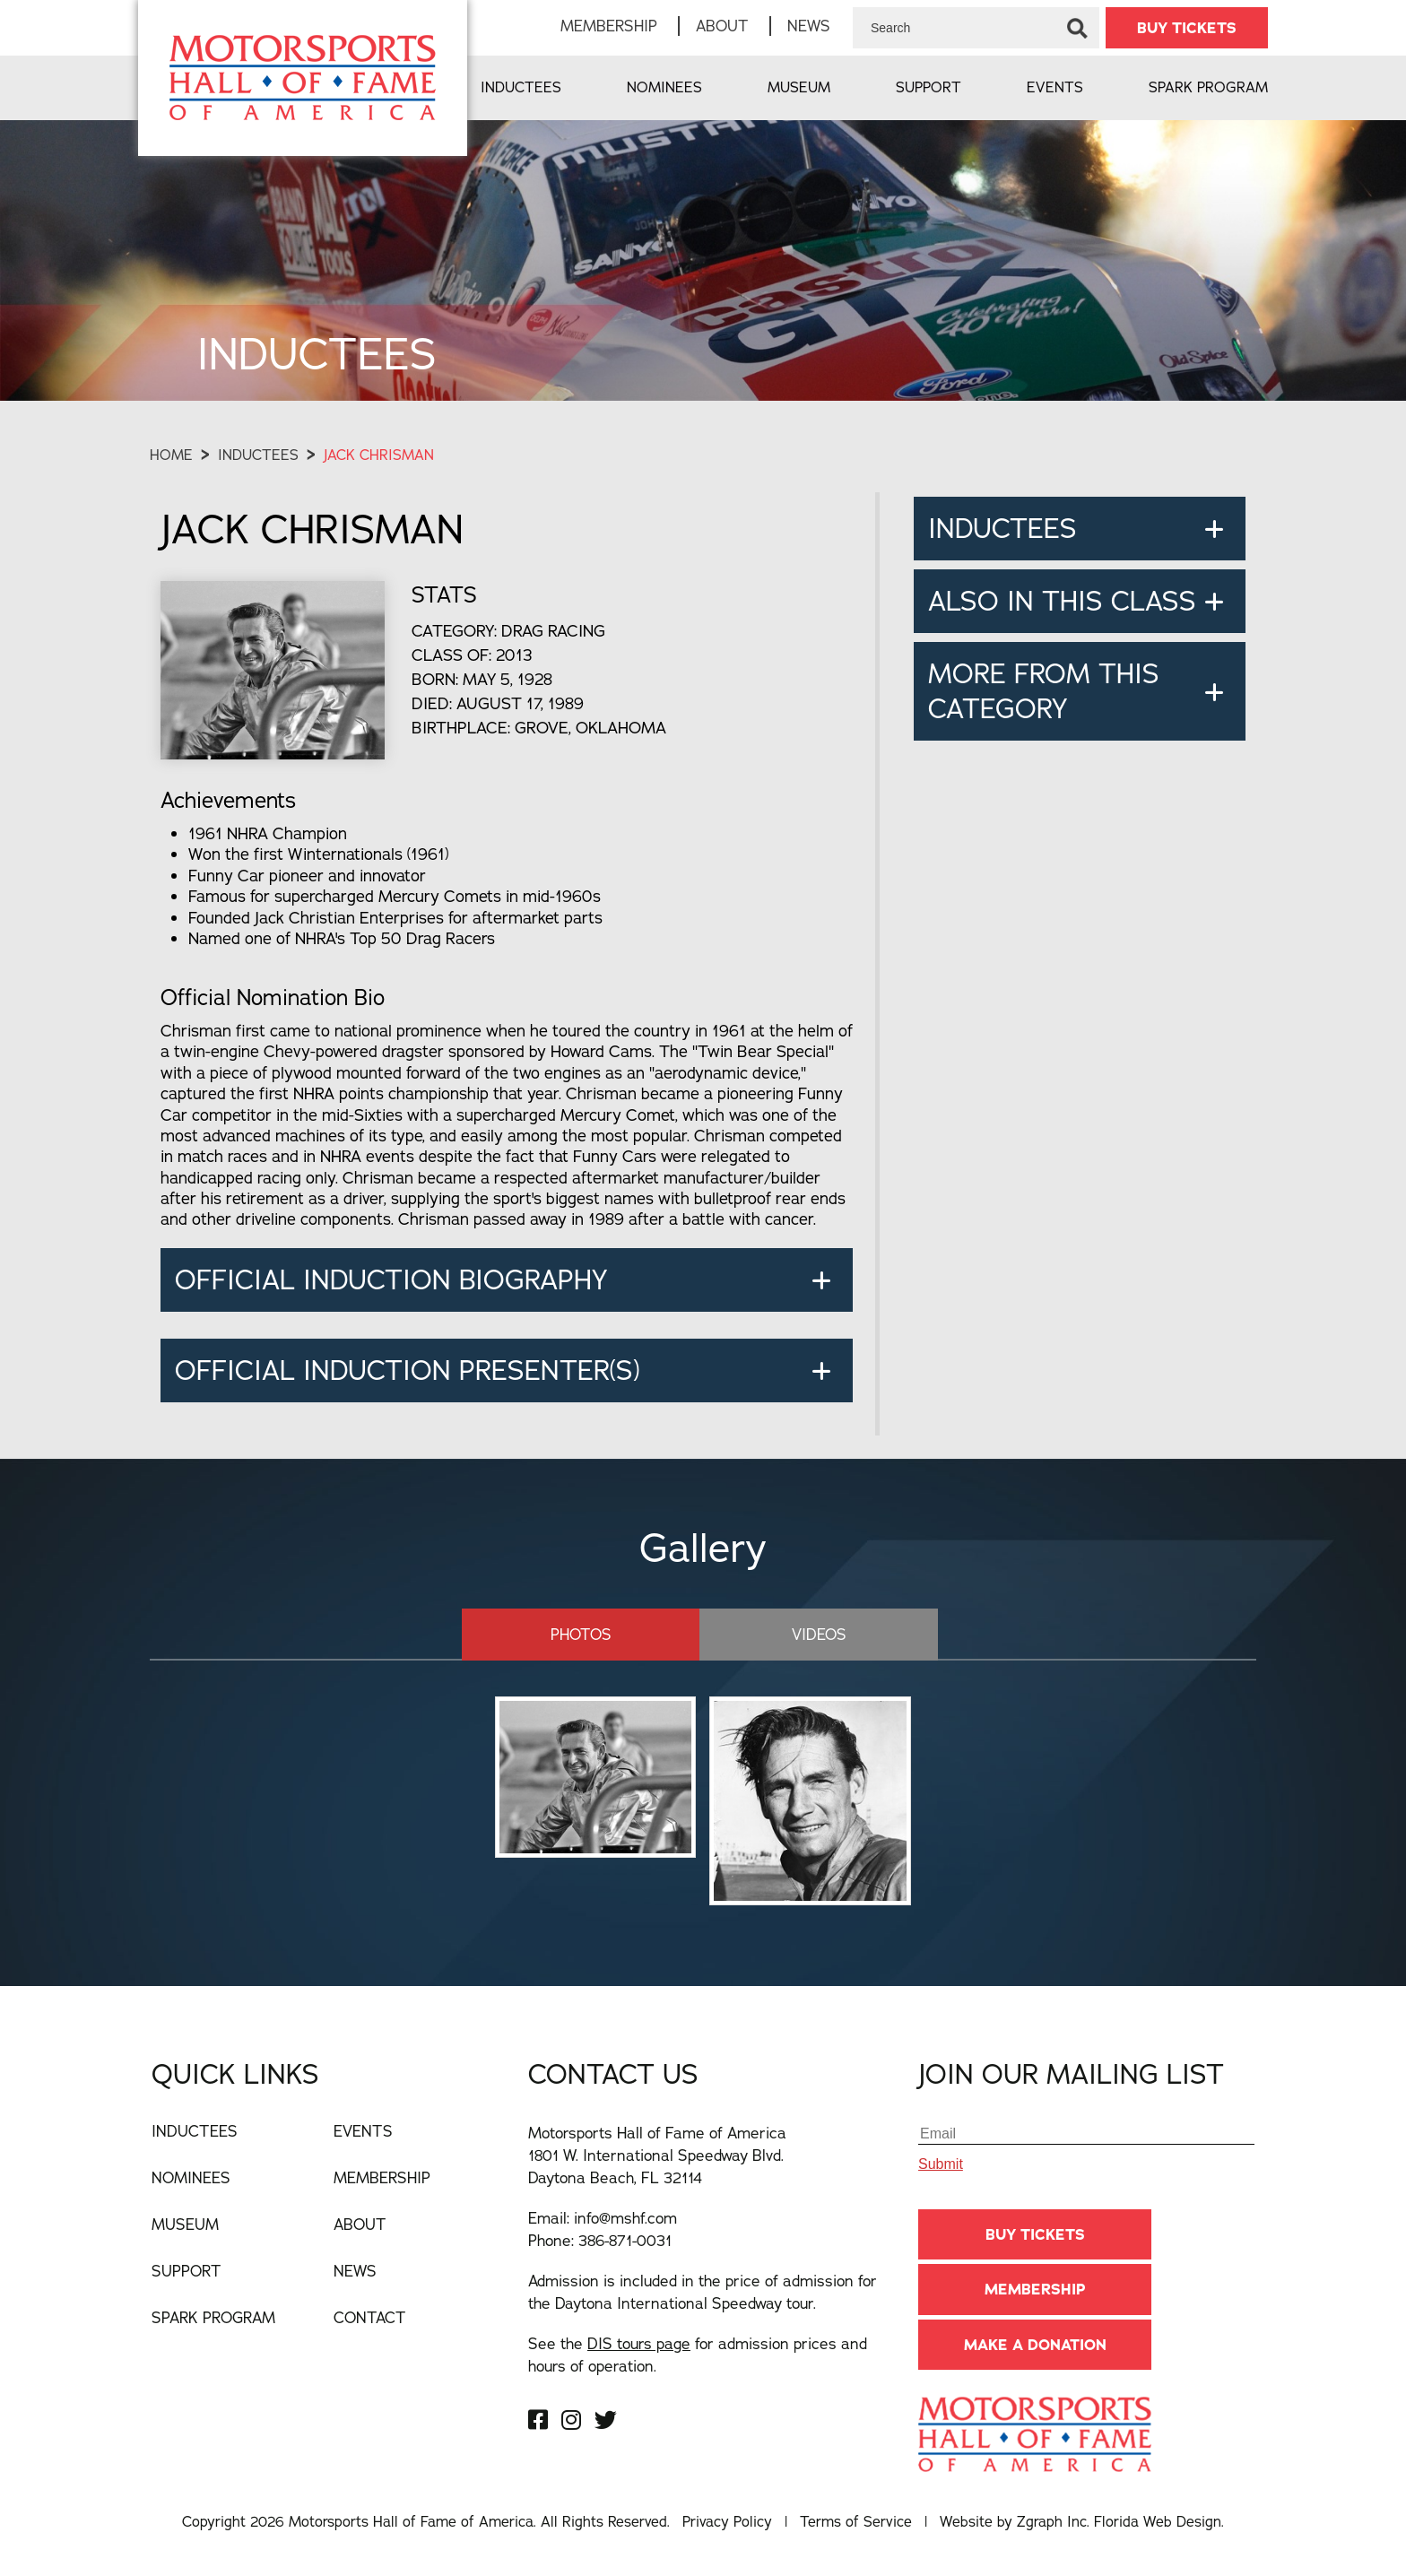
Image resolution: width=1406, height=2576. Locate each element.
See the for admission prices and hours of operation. (697, 2354)
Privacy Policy (727, 2521)
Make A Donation (1035, 2345)
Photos (581, 1634)
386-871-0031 (625, 2240)
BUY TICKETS (1187, 28)
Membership (608, 25)
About (722, 25)
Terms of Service (856, 2521)
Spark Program (1208, 87)
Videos (819, 1634)
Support (928, 87)
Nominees (664, 87)
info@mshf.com (625, 2217)
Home (171, 455)
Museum (799, 87)
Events (1055, 87)
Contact (370, 2317)
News (808, 25)
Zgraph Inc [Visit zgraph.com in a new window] (1052, 2521)
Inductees (521, 87)
